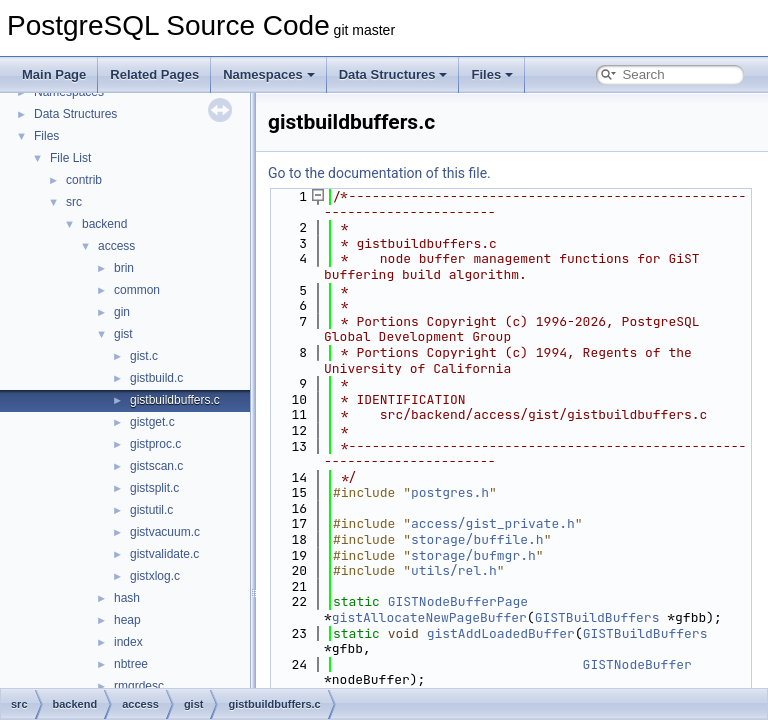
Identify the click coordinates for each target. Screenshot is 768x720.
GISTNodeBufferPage (458, 601)
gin (122, 312)
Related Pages (154, 74)
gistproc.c (155, 444)
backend (104, 224)
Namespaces (269, 74)
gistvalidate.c (164, 554)
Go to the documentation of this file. (379, 173)
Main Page (54, 74)
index (128, 642)
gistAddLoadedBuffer (501, 633)
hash (127, 598)
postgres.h (450, 492)
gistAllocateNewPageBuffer (429, 617)
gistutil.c (151, 510)
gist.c (144, 356)
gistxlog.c (155, 576)
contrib (84, 180)
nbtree (131, 664)
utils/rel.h (454, 570)
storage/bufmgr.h (473, 555)
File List (70, 158)
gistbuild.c (156, 378)
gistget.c (152, 422)
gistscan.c (156, 466)
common (137, 290)
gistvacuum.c (165, 532)
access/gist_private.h (493, 523)
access (116, 246)
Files (492, 74)
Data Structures (393, 74)
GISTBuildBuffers (597, 617)
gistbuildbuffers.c (175, 400)
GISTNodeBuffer (637, 664)
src (74, 202)
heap (127, 620)
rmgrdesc (139, 686)
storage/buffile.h (477, 539)
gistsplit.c (154, 488)
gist (123, 334)
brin (124, 268)
